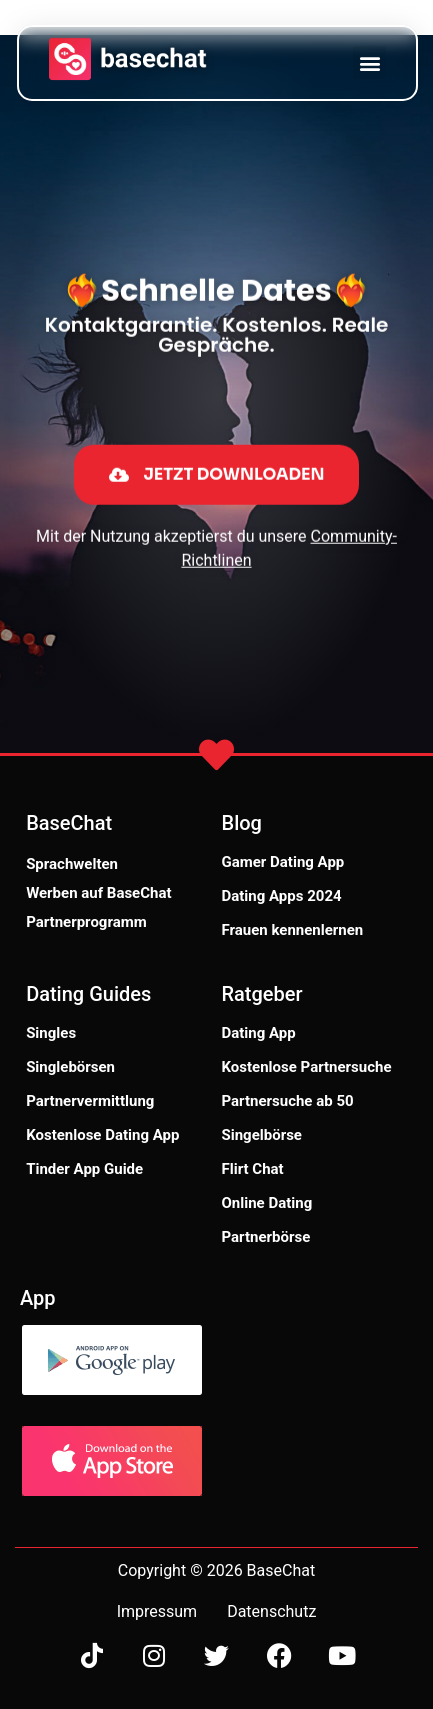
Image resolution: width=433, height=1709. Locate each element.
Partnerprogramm (86, 922)
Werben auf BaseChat (98, 893)
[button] (369, 62)
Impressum (157, 1611)
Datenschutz (271, 1611)
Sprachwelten (72, 864)
